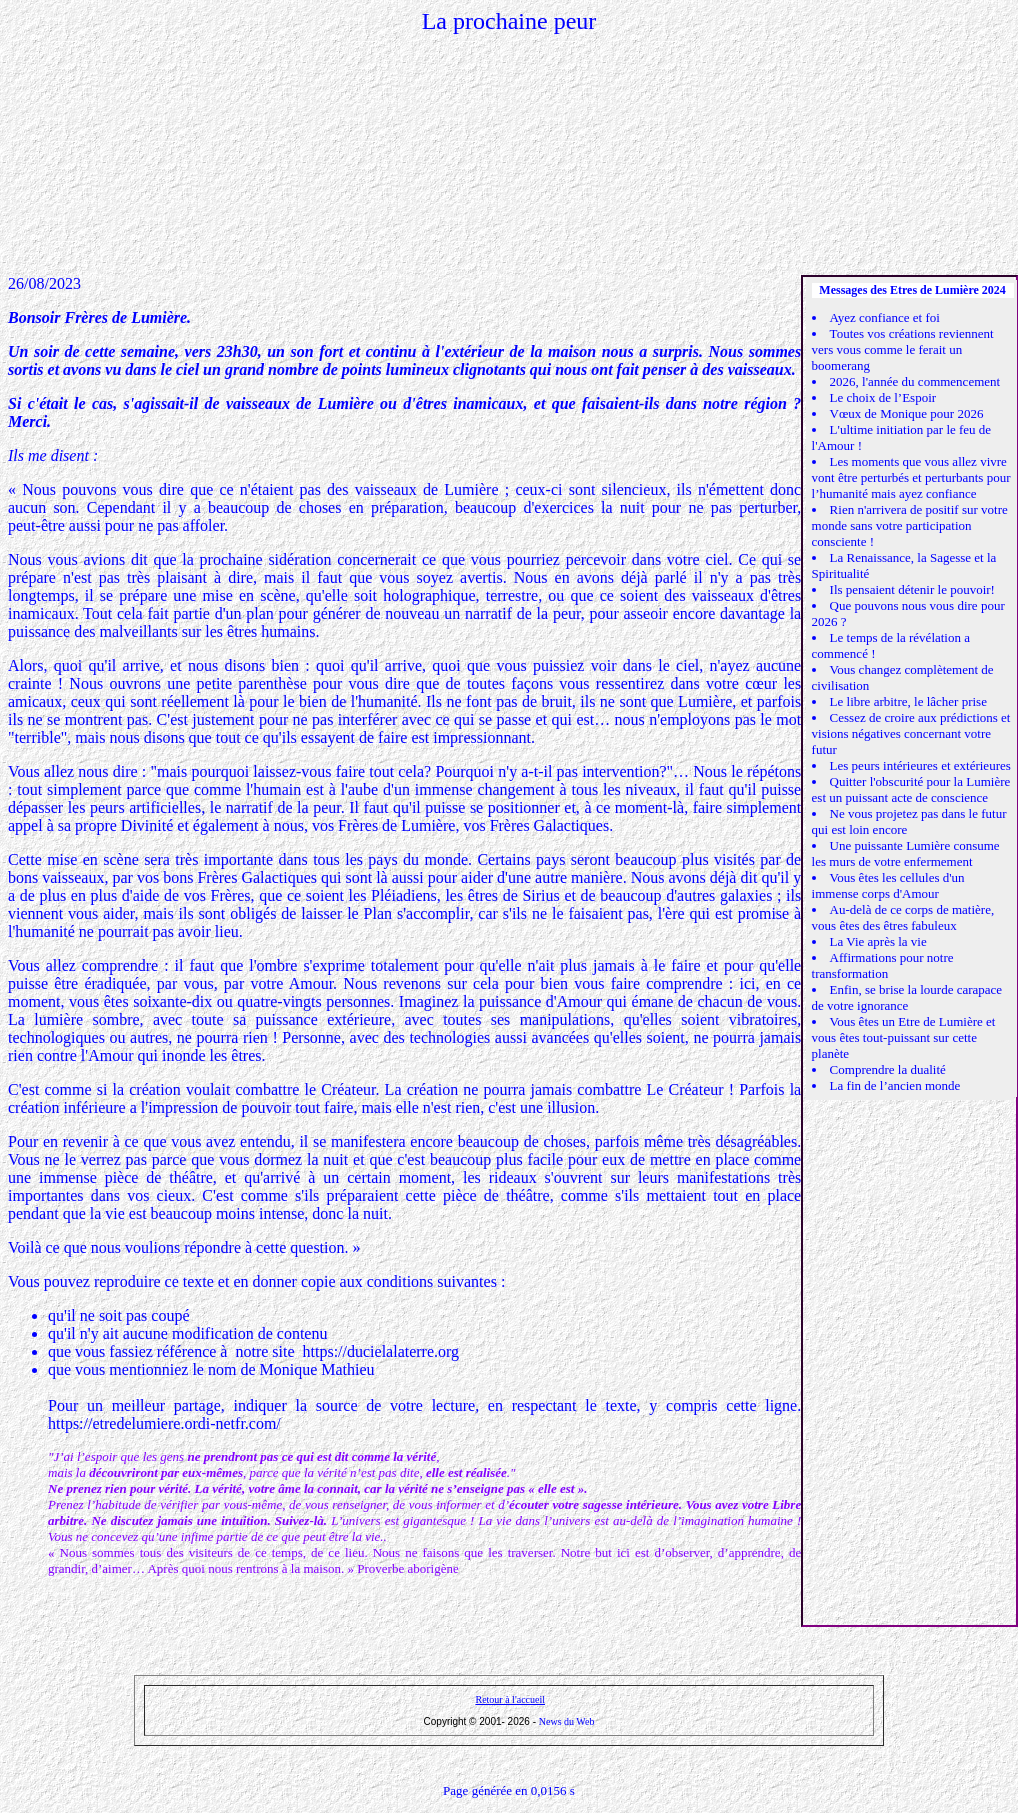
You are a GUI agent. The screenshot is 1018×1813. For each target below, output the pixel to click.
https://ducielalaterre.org (381, 1351)
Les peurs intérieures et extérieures (920, 765)
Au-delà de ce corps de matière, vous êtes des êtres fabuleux (903, 917)
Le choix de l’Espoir (883, 397)
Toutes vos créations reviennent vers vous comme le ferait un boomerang (903, 349)
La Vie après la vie (878, 941)
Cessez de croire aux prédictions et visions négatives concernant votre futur (911, 733)
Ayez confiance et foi (885, 317)
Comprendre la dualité (888, 1069)
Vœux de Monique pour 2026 (907, 413)
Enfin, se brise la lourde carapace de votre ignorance (907, 997)
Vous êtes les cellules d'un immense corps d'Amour (888, 885)
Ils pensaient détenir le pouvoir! (912, 589)
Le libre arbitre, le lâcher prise (908, 701)
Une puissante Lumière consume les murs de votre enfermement (906, 853)
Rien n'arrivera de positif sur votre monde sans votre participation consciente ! (910, 525)
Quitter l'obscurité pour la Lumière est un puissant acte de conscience (911, 789)
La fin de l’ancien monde (895, 1085)
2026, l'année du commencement (915, 381)
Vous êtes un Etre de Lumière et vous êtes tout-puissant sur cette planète (904, 1037)
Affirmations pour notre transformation (883, 965)
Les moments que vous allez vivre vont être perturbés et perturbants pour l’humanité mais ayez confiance (911, 477)
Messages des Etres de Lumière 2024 (912, 290)
